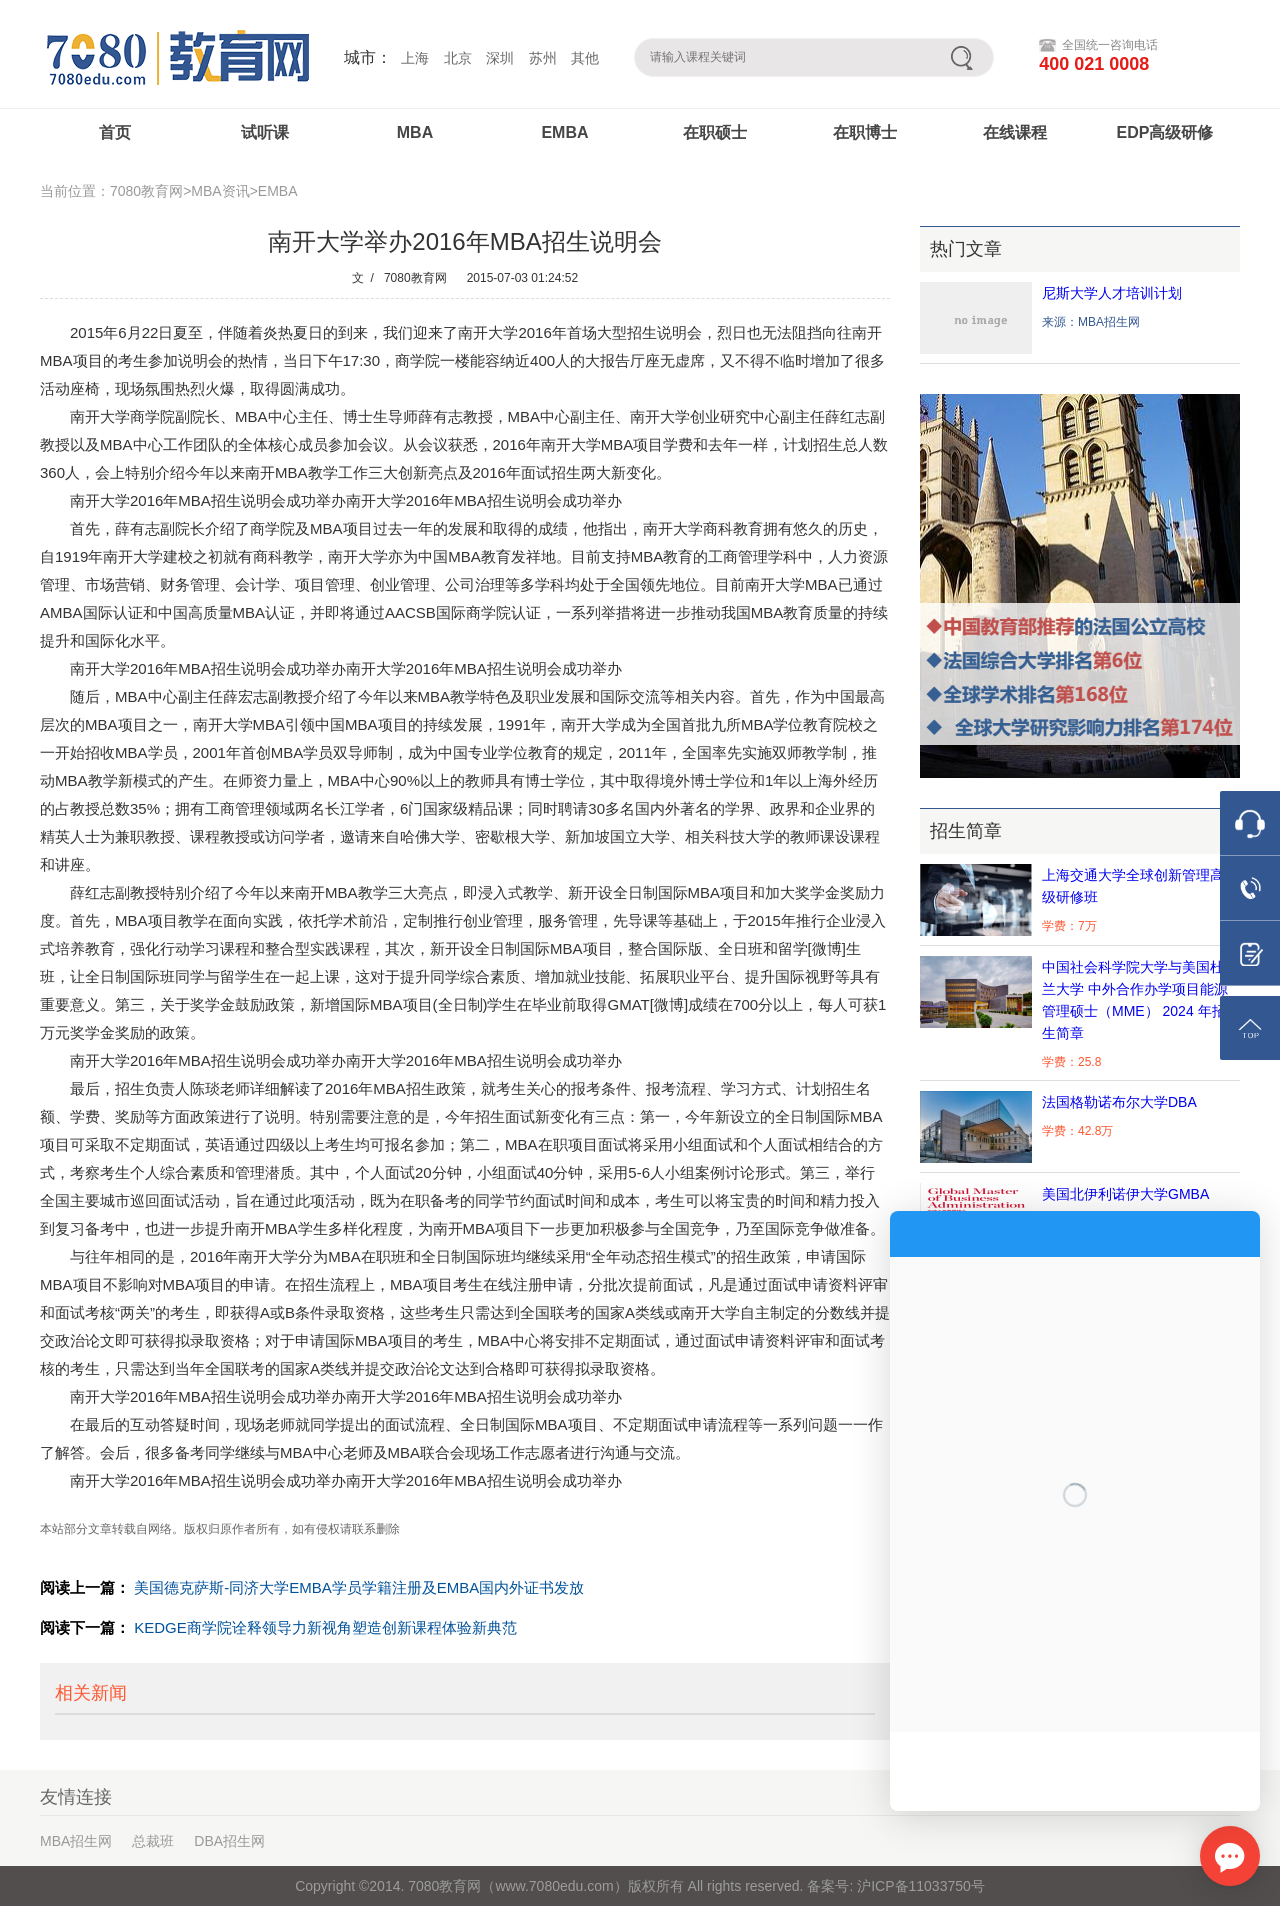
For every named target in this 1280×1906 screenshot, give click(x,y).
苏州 (543, 58)
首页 (115, 132)
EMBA (564, 132)
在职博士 (865, 132)
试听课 (265, 132)
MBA (415, 132)
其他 (585, 58)
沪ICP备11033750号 (919, 1886)
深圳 (500, 58)
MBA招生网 (76, 1841)
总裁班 (153, 1841)
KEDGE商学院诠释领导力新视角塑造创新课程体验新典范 (325, 1627)
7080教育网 (415, 278)
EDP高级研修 (1165, 132)
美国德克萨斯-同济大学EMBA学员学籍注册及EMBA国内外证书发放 (359, 1587)
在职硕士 (715, 132)
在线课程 (1015, 132)
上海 (415, 58)
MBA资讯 (220, 191)
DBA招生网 (229, 1841)
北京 (458, 58)
